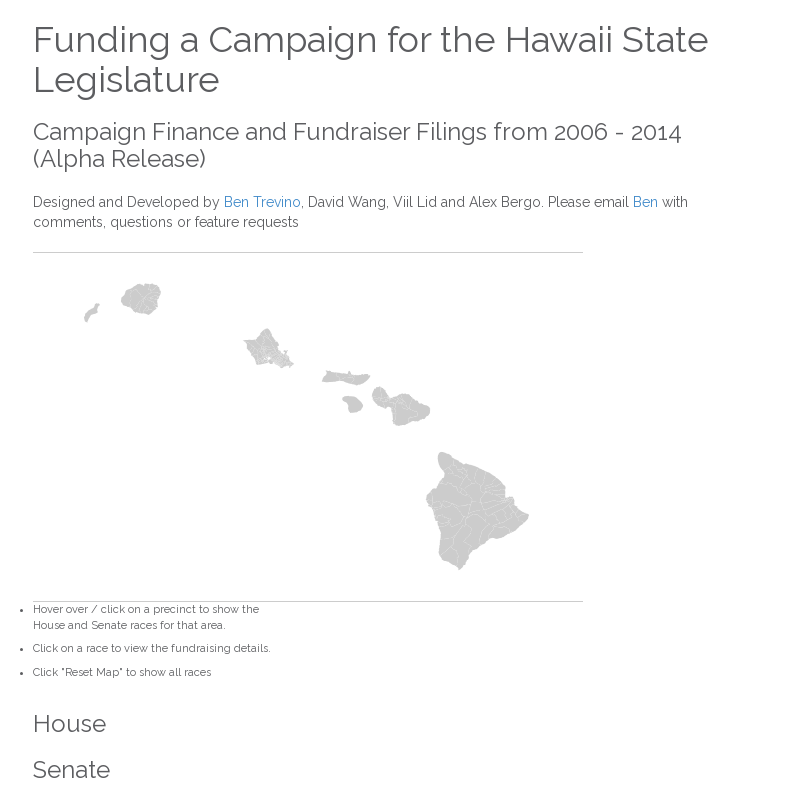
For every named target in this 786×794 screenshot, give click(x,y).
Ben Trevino (262, 202)
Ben (645, 202)
